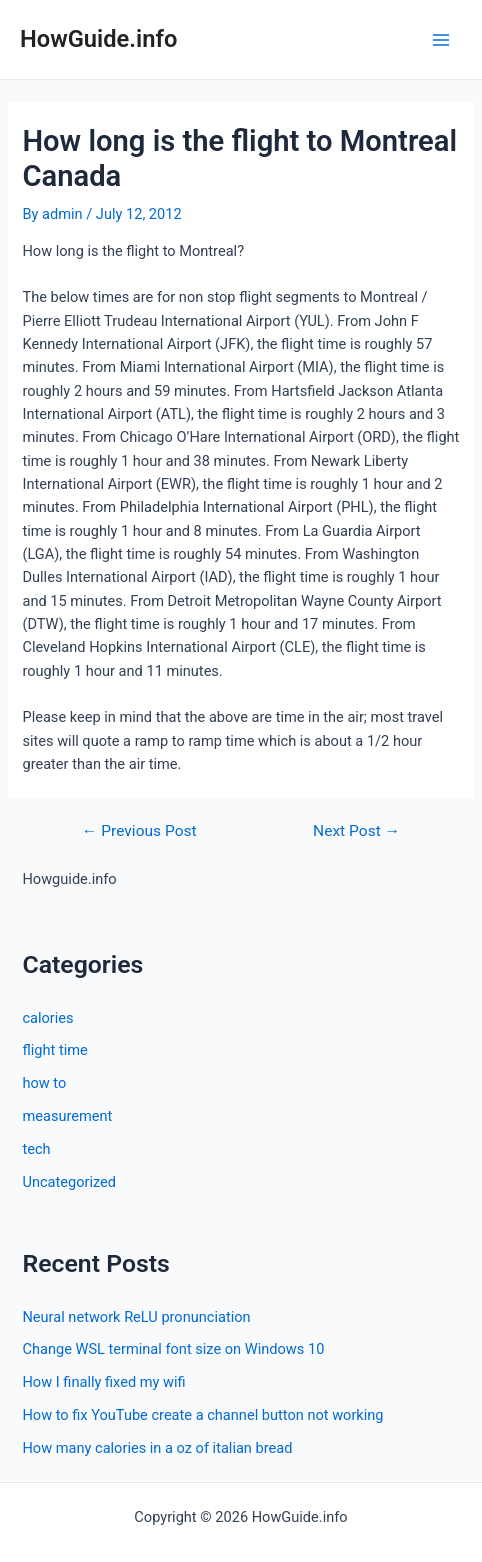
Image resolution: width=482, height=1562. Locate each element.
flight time (54, 1050)
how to (44, 1083)
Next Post (356, 832)
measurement (67, 1116)
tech (36, 1149)
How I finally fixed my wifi (103, 1382)
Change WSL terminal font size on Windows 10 (173, 1349)
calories (47, 1018)
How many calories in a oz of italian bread (157, 1448)
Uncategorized (69, 1182)
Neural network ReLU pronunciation (136, 1317)
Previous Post (139, 832)
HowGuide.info (98, 39)
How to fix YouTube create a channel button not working (202, 1415)
